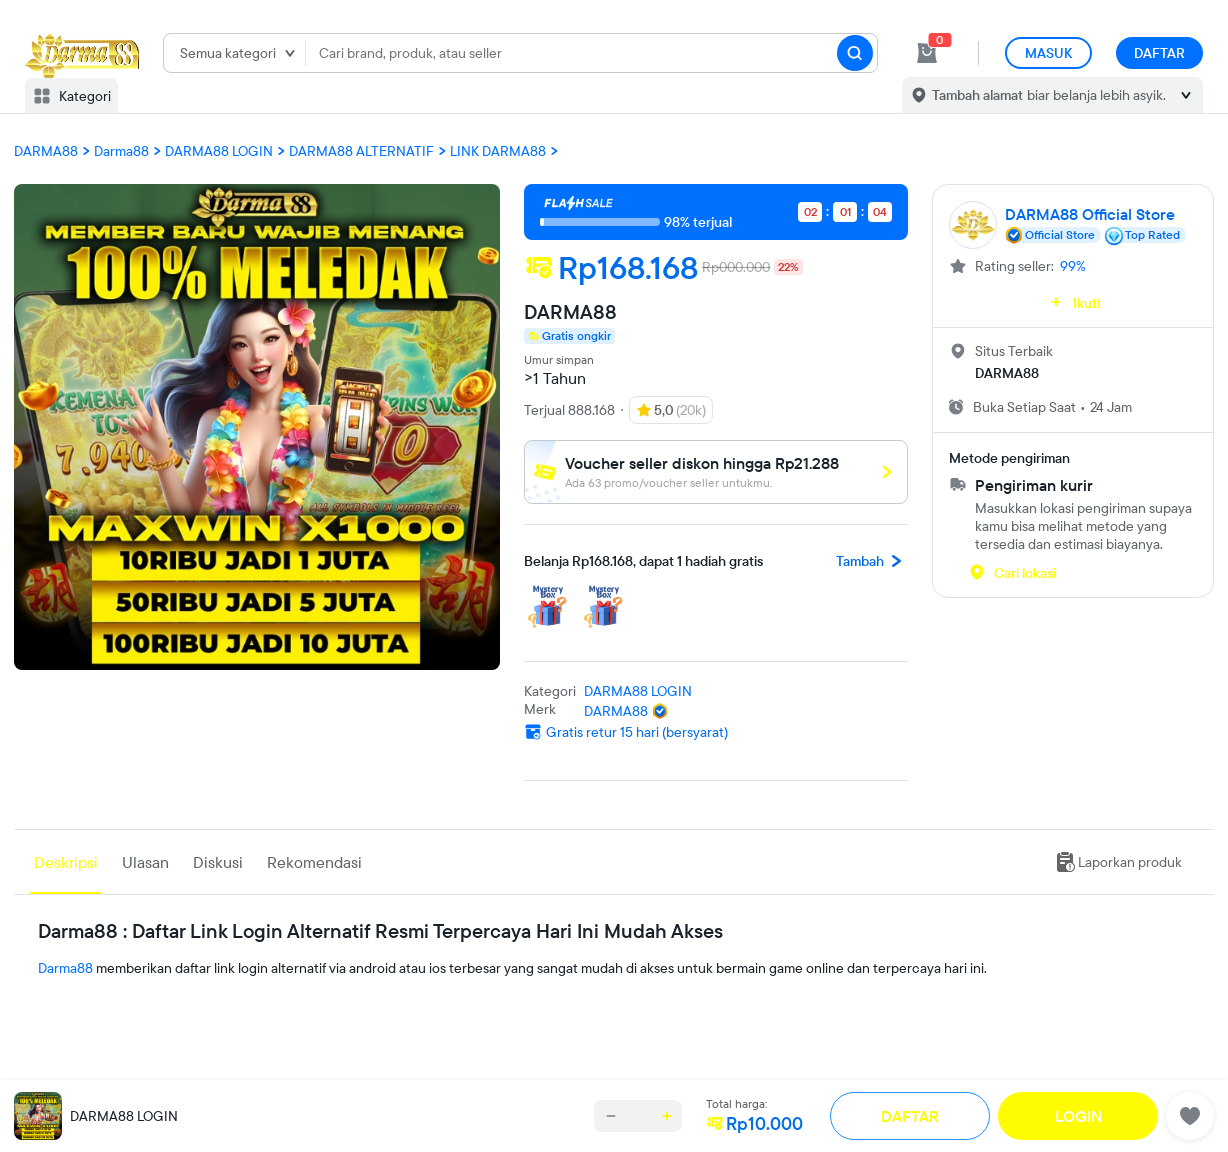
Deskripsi (66, 862)
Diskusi (218, 862)
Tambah (872, 561)
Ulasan (145, 862)
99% (1073, 266)
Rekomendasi (314, 862)
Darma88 (65, 968)
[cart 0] (927, 53)
